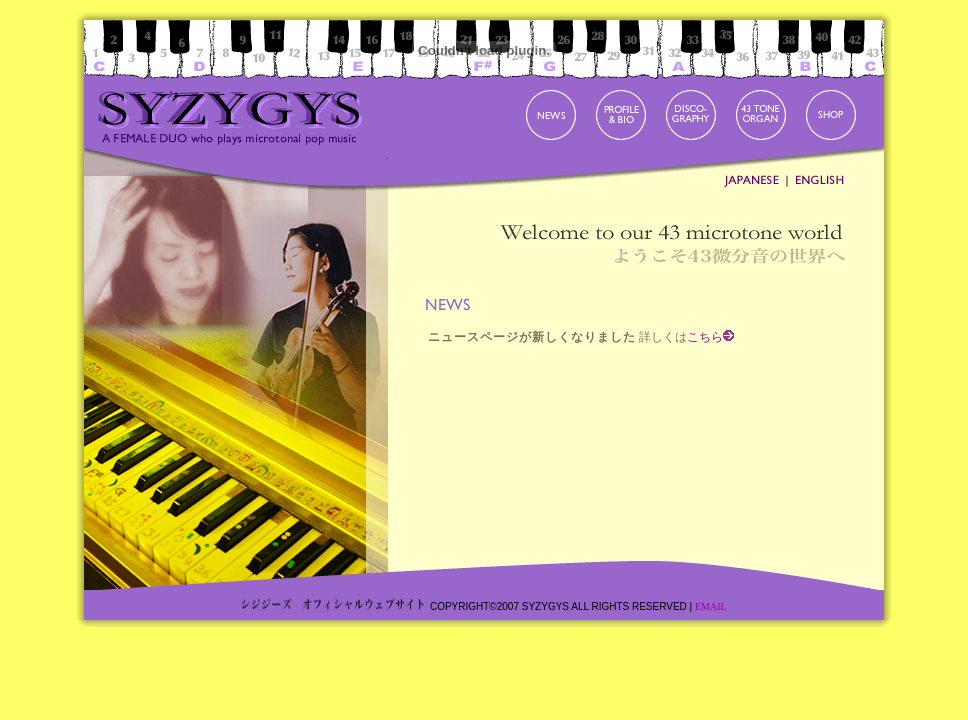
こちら (705, 337)
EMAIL (711, 606)
